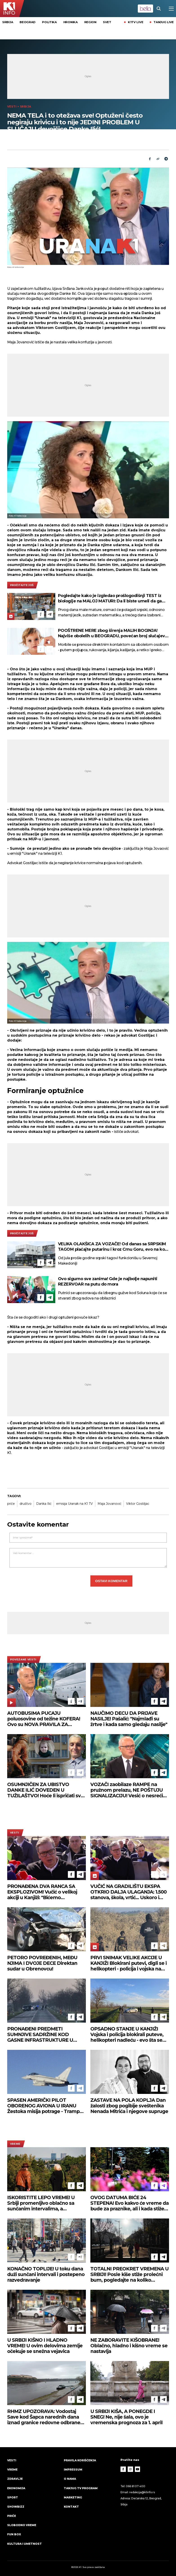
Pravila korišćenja (80, 2460)
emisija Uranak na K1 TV (74, 1504)
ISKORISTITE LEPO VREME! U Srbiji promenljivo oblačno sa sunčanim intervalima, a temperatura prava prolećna (41, 2203)
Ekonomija (16, 2488)
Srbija (7, 22)
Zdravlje (15, 2478)
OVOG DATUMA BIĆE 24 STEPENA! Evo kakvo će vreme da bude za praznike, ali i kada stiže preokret (129, 2203)
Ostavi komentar (111, 1581)
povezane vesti (23, 1659)
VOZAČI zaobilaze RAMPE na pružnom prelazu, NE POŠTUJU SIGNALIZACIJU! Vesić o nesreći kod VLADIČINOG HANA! (126, 1790)
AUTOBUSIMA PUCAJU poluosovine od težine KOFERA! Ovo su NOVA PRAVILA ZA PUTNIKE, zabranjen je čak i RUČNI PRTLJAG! (43, 1718)
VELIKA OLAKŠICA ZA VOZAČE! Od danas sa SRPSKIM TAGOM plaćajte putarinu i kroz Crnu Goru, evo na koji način (112, 1246)
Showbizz (15, 2506)
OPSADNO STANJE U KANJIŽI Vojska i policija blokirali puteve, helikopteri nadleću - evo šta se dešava (126, 2034)
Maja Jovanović (109, 1504)
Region (90, 22)
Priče (11, 2516)
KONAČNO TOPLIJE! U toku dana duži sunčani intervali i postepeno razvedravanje (46, 2274)
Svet (107, 22)
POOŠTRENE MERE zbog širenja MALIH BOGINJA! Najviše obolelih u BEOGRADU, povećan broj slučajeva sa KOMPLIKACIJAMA (112, 633)
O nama (70, 2478)
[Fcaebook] (150, 159)
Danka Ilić (43, 1504)
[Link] (158, 159)
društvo (25, 1504)
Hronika (70, 22)
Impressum (73, 2469)
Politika (49, 22)
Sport (12, 2497)
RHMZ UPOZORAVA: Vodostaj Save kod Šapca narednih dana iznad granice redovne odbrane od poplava (43, 2416)
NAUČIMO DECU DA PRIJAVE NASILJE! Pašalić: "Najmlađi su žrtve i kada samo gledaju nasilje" (128, 1718)
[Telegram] (166, 159)
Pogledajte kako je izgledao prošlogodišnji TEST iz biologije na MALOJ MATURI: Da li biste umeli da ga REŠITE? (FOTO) (110, 598)
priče (11, 1504)
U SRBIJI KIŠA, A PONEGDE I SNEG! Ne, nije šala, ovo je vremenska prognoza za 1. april (126, 2416)
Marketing (73, 2497)
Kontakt (71, 2506)
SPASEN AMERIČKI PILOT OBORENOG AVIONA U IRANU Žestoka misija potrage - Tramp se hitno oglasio (43, 2105)
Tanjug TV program (81, 2488)
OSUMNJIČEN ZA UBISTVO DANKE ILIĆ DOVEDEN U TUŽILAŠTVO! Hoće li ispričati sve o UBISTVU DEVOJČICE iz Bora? (45, 1790)
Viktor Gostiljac (137, 1504)
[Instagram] (130, 2469)
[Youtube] (137, 2469)
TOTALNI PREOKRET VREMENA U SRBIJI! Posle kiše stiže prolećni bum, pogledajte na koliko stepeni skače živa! (129, 2274)
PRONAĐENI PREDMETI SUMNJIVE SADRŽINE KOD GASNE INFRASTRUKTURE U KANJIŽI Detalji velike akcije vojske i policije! (40, 2034)
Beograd (28, 22)
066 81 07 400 (135, 2486)
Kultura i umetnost (24, 2543)
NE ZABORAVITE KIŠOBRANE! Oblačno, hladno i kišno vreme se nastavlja (128, 2345)
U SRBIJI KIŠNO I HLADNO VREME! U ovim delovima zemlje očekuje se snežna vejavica (44, 2345)
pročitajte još (21, 585)
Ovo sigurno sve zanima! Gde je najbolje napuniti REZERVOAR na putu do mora (107, 1281)
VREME (15, 2143)
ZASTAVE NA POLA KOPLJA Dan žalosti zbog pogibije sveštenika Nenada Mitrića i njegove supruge (129, 2105)
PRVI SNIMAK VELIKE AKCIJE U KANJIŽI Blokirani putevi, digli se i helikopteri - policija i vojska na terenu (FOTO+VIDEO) (128, 1963)
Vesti (12, 106)
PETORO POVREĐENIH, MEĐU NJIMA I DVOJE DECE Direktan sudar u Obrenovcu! (42, 1963)
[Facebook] (40, 614)
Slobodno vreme (21, 2525)
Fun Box (14, 2534)
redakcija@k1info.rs (142, 2492)
